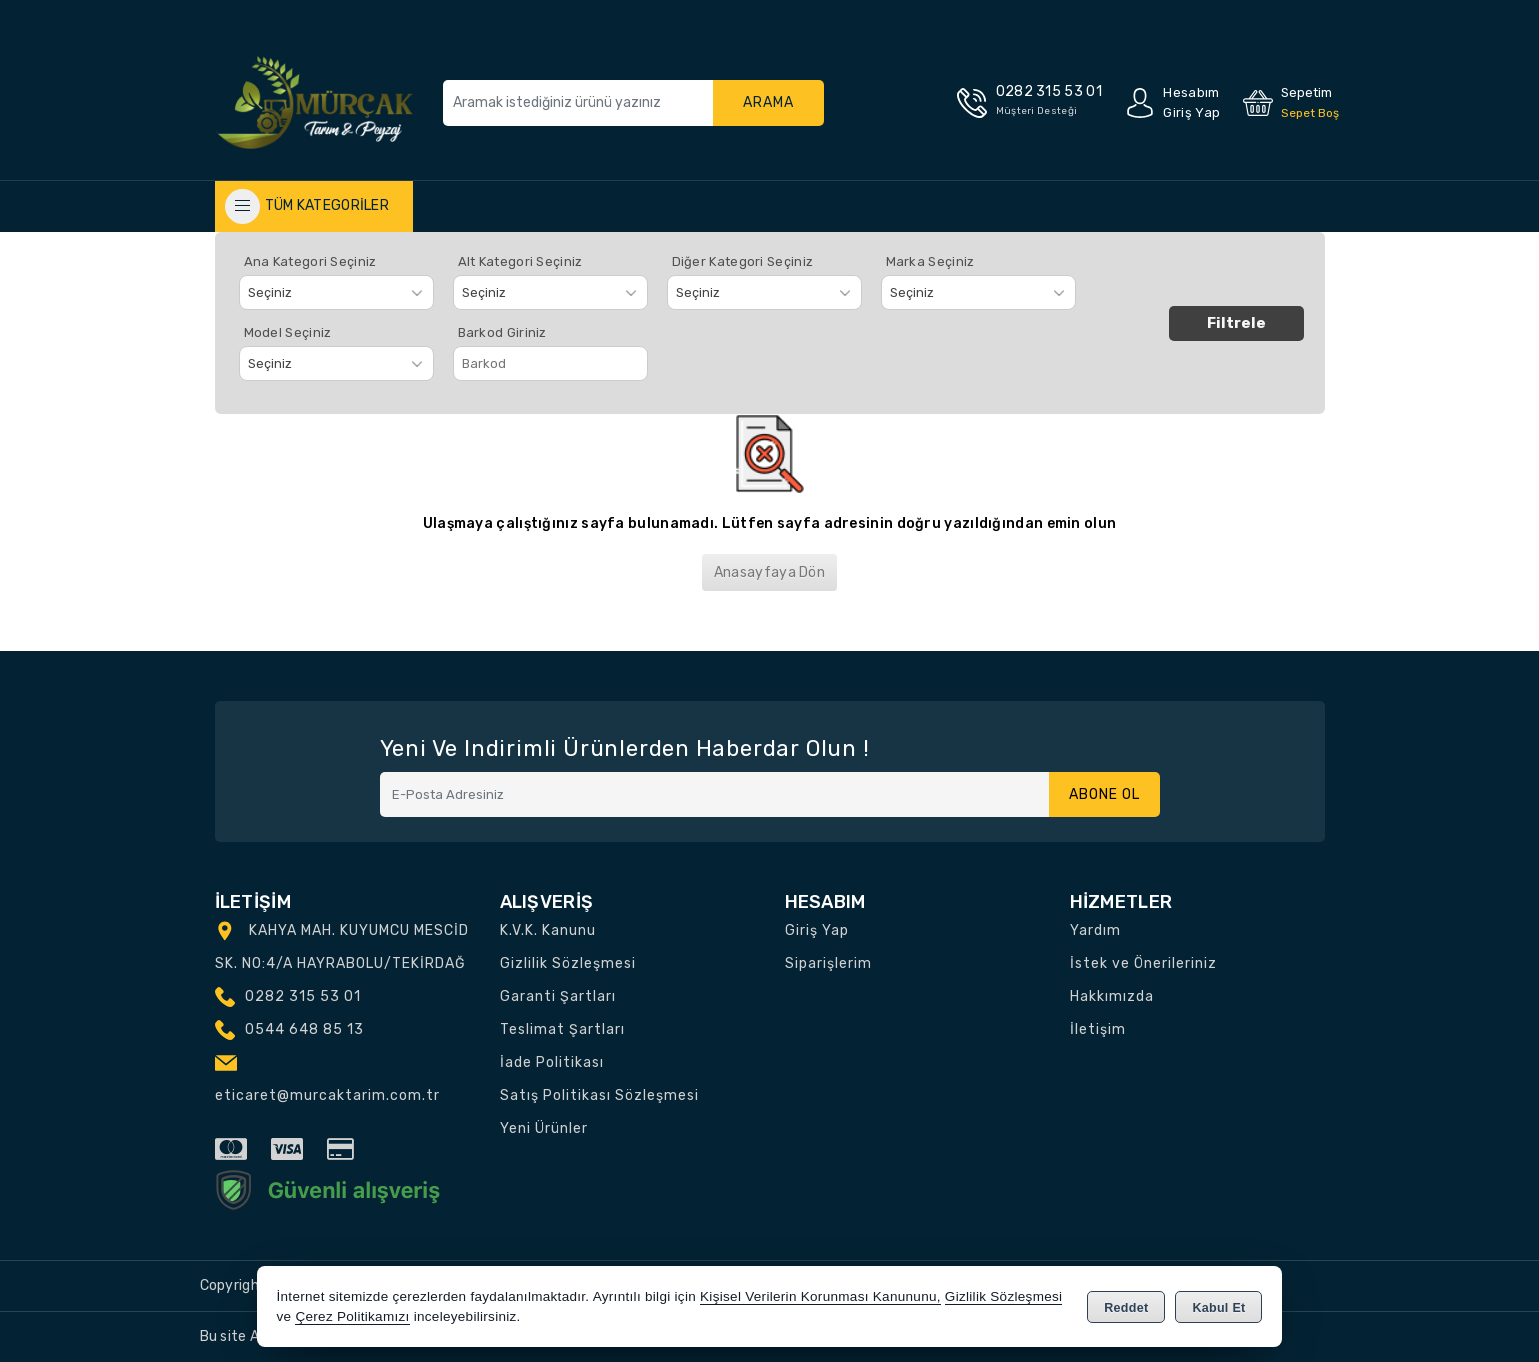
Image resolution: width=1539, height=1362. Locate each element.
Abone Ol (1104, 794)
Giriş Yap (817, 930)
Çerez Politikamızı (352, 1316)
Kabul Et (1218, 1308)
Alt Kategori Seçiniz (520, 261)
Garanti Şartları (558, 996)
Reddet (1126, 1308)
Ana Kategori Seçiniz (310, 261)
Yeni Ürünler (544, 1128)
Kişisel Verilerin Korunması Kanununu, (820, 1296)
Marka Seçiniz (930, 261)
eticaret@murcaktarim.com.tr (327, 1095)
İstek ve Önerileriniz (1143, 963)
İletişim (1098, 1029)
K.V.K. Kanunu (548, 930)
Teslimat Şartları (562, 1029)
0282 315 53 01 (303, 996)
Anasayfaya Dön (769, 572)
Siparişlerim (828, 963)
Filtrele (1236, 323)
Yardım (1095, 930)
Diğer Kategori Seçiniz (743, 261)
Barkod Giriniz (502, 332)
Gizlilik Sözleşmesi (568, 963)
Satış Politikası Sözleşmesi (599, 1095)
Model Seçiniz (288, 332)
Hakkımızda (1112, 996)
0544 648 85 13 (304, 1029)
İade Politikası (552, 1062)
